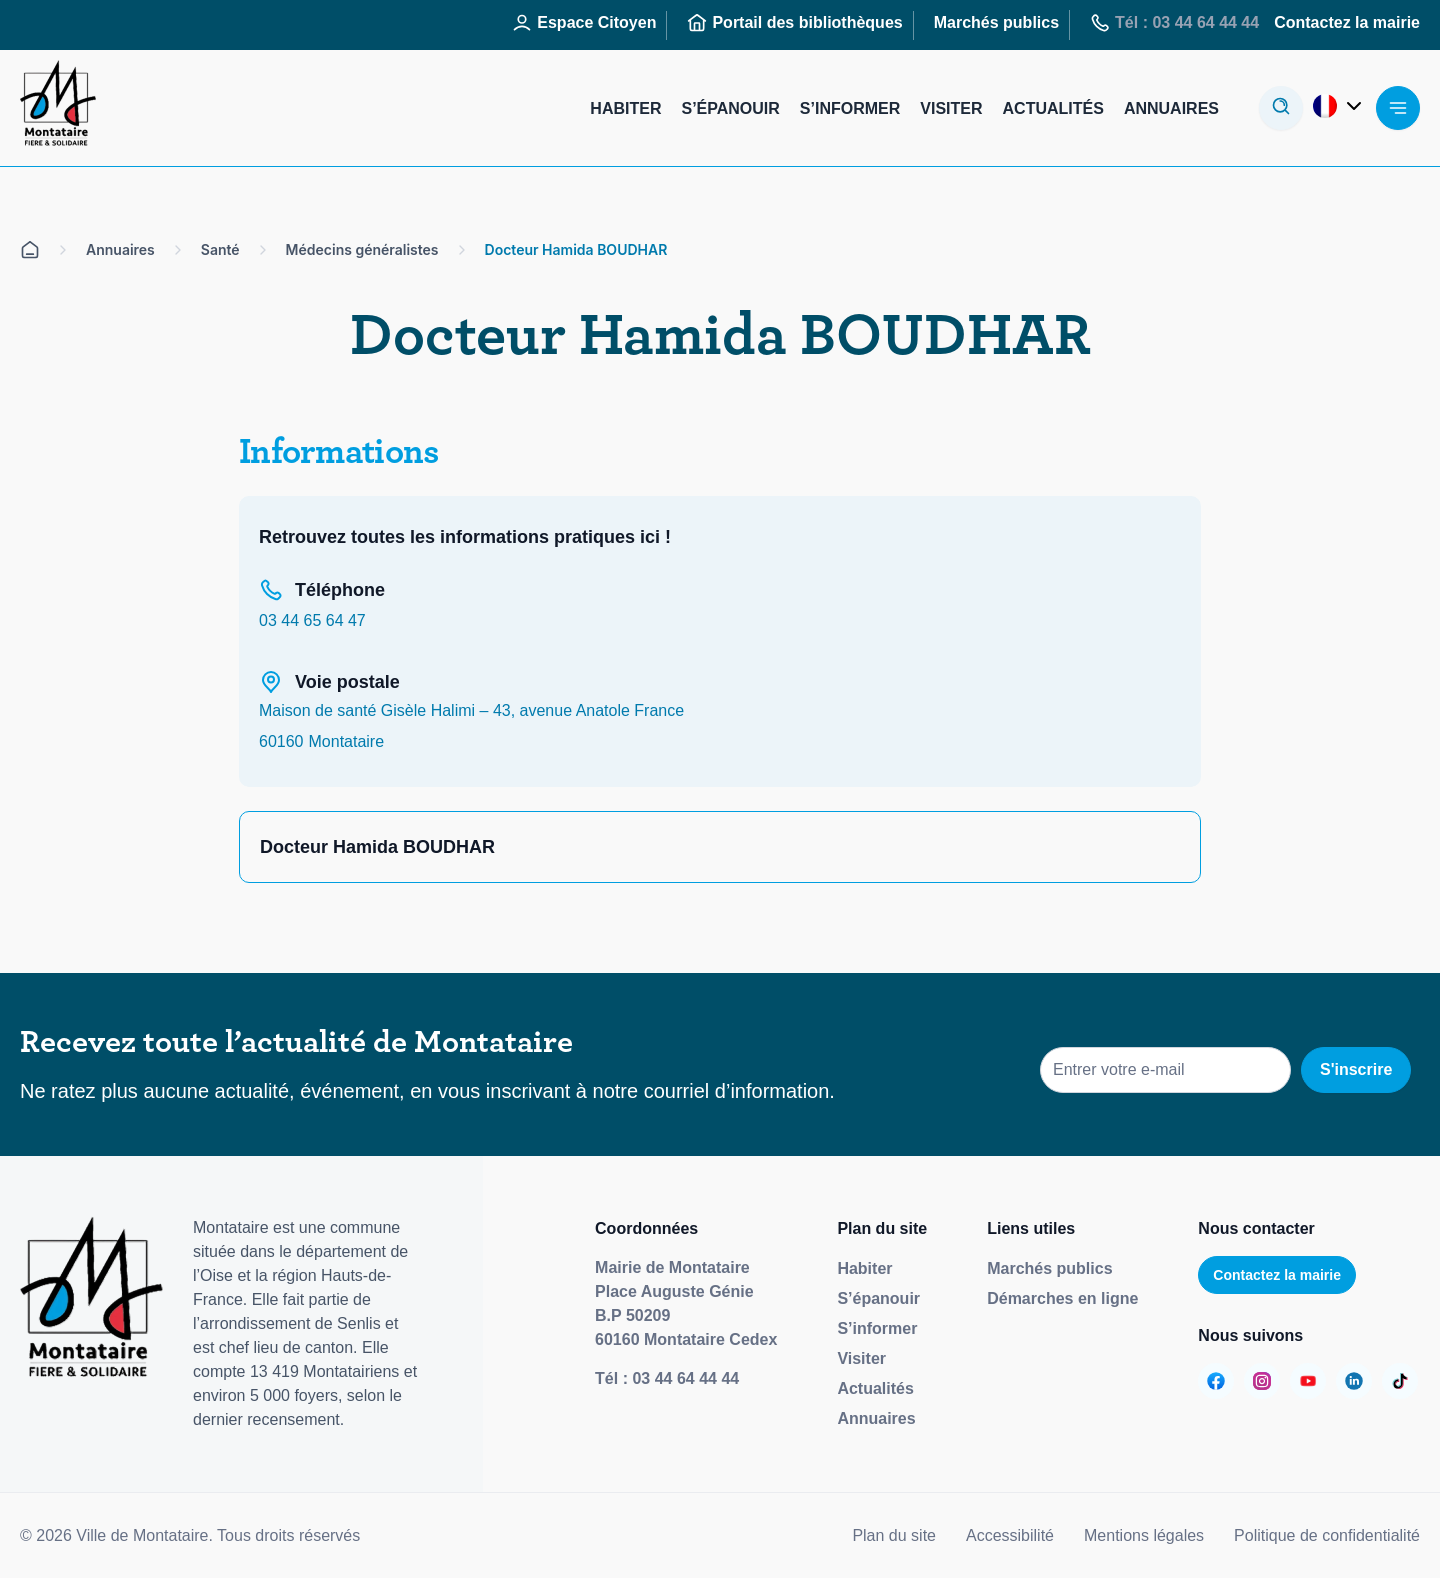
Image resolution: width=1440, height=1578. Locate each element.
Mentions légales (1144, 1535)
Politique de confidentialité (1327, 1535)
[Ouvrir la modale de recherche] (1281, 108)
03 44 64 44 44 (685, 1378)
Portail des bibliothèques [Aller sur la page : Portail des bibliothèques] (794, 23)
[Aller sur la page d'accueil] (30, 250)
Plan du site (894, 1535)
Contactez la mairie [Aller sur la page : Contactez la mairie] (1347, 22)
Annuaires (876, 1418)
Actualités (875, 1388)
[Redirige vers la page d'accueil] (58, 108)
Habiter (864, 1268)
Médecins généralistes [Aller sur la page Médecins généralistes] (362, 249)
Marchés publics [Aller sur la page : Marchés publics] (996, 22)
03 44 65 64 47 (312, 620)
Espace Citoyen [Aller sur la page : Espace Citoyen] (584, 23)
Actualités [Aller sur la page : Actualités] (1053, 108)
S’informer (877, 1328)
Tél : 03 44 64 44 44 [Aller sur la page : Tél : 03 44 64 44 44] (1174, 23)
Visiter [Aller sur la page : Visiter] (951, 108)
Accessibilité (1010, 1535)
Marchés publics (1049, 1268)
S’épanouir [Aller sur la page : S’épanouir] (730, 108)
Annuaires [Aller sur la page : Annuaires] (1171, 108)
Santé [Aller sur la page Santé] (220, 249)
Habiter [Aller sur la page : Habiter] (625, 108)
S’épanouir (878, 1298)
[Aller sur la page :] (1216, 1381)
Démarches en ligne (1062, 1298)
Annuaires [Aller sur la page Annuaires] (120, 249)
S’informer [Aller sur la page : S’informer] (850, 108)
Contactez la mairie (1277, 1275)
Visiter (861, 1358)
